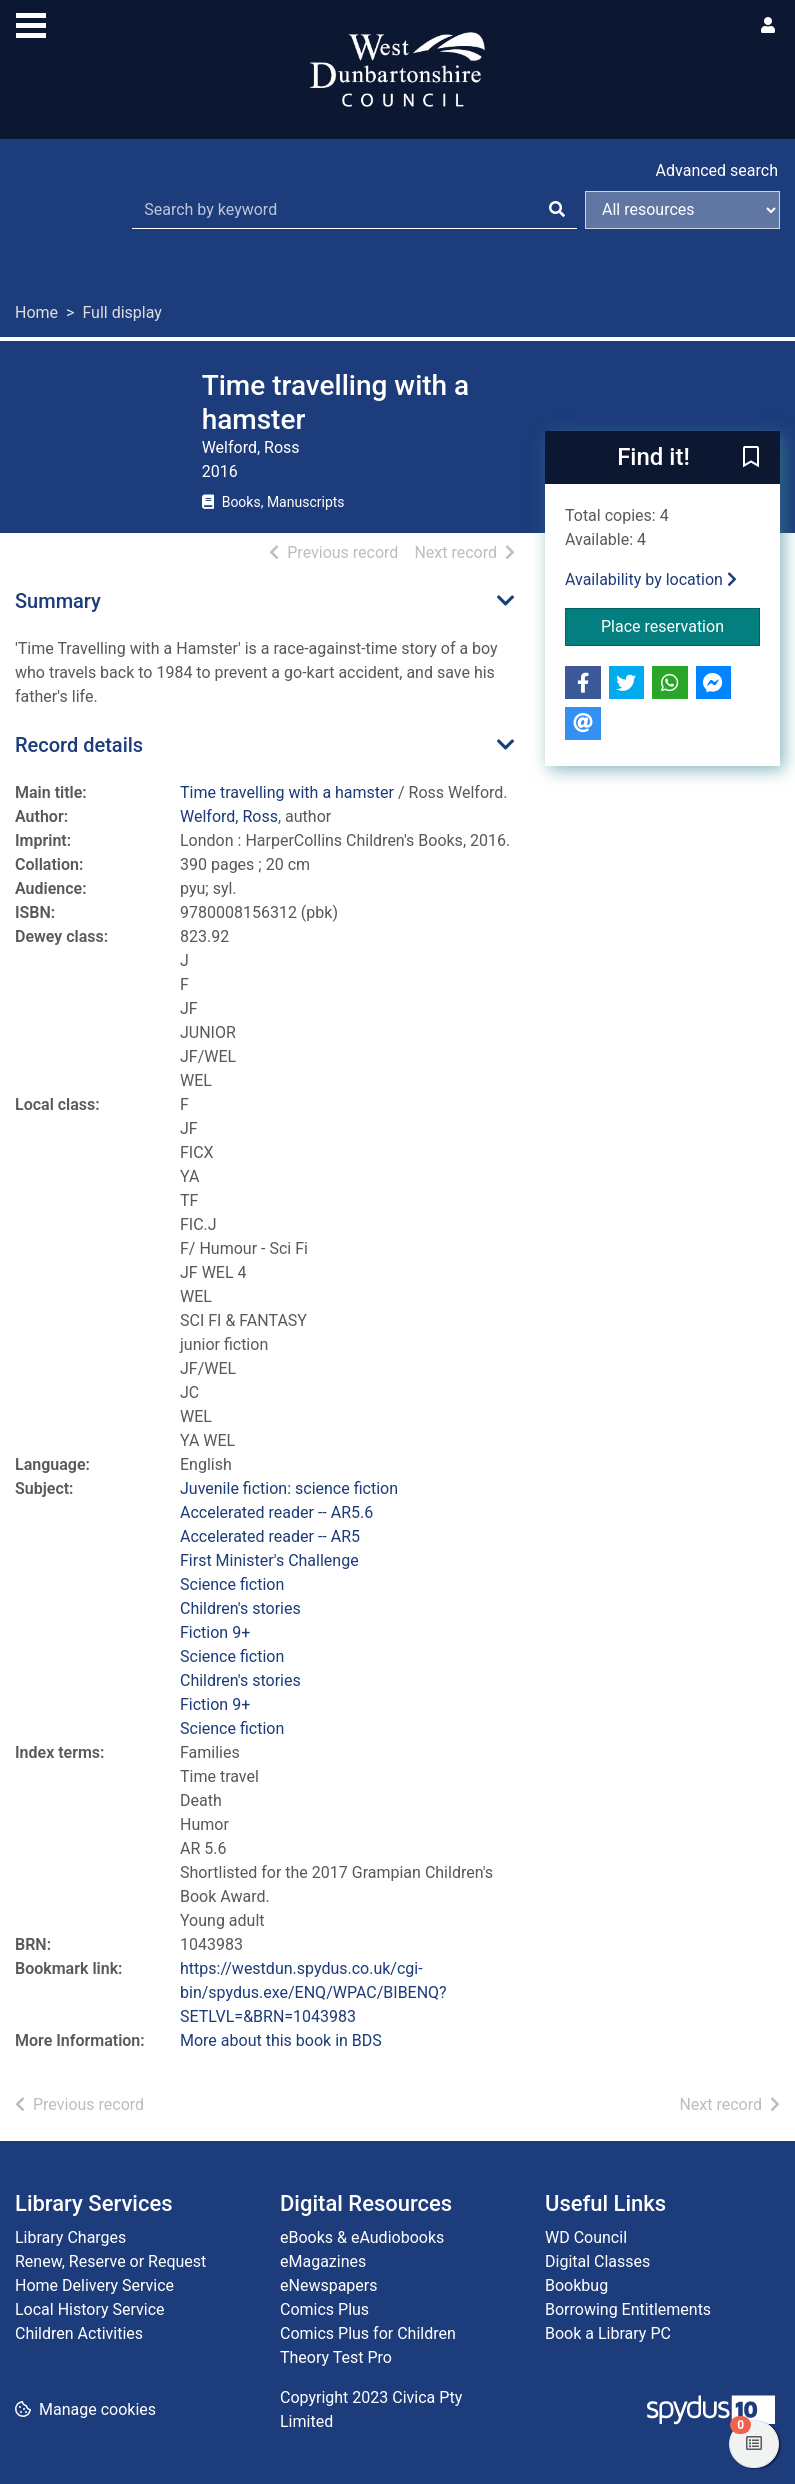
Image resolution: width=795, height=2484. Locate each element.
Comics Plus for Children (368, 2333)
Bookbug (576, 2285)
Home (36, 312)
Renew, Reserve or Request (110, 2261)
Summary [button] (58, 601)
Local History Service (90, 2309)
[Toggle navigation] (31, 23)
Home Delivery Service (94, 2285)
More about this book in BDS (281, 2040)
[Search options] (682, 210)
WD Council (586, 2237)
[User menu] (768, 26)
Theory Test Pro (336, 2357)
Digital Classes (597, 2261)
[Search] (557, 210)
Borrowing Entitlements (628, 2309)
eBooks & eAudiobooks (362, 2237)
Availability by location (651, 579)
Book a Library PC (608, 2333)
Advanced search (717, 170)
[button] (751, 459)
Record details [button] (79, 745)
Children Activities (79, 2333)
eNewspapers (329, 2285)
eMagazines (323, 2261)
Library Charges (70, 2237)
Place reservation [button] (680, 625)
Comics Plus (324, 2309)
